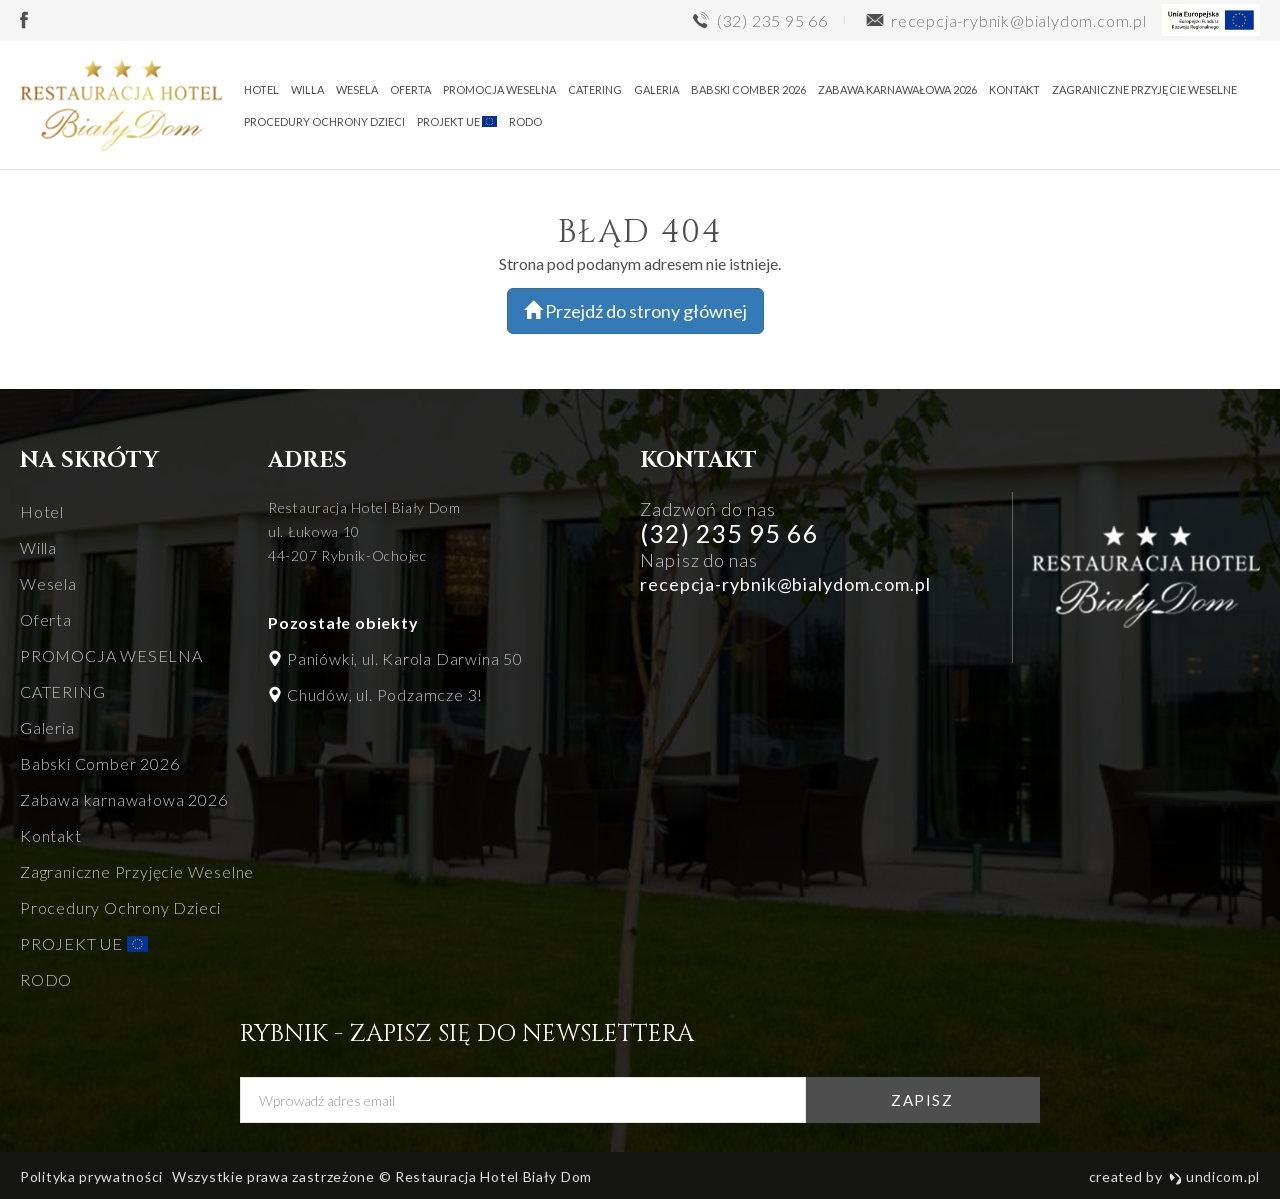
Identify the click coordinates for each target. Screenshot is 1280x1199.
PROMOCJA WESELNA (499, 89)
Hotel (261, 89)
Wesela (357, 89)
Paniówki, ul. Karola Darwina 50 (405, 658)
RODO (525, 121)
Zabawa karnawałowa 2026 (897, 89)
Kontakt (1014, 89)
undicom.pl (1214, 1176)
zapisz (922, 1100)
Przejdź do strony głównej (635, 311)
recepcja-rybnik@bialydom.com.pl (785, 584)
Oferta (410, 89)
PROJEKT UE (457, 121)
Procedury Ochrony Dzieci (324, 121)
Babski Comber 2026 (748, 89)
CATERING (595, 89)
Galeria (656, 89)
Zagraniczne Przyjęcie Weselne (1144, 89)
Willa (307, 89)
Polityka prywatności (91, 1176)
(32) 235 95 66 (729, 533)
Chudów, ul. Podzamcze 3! (385, 694)
